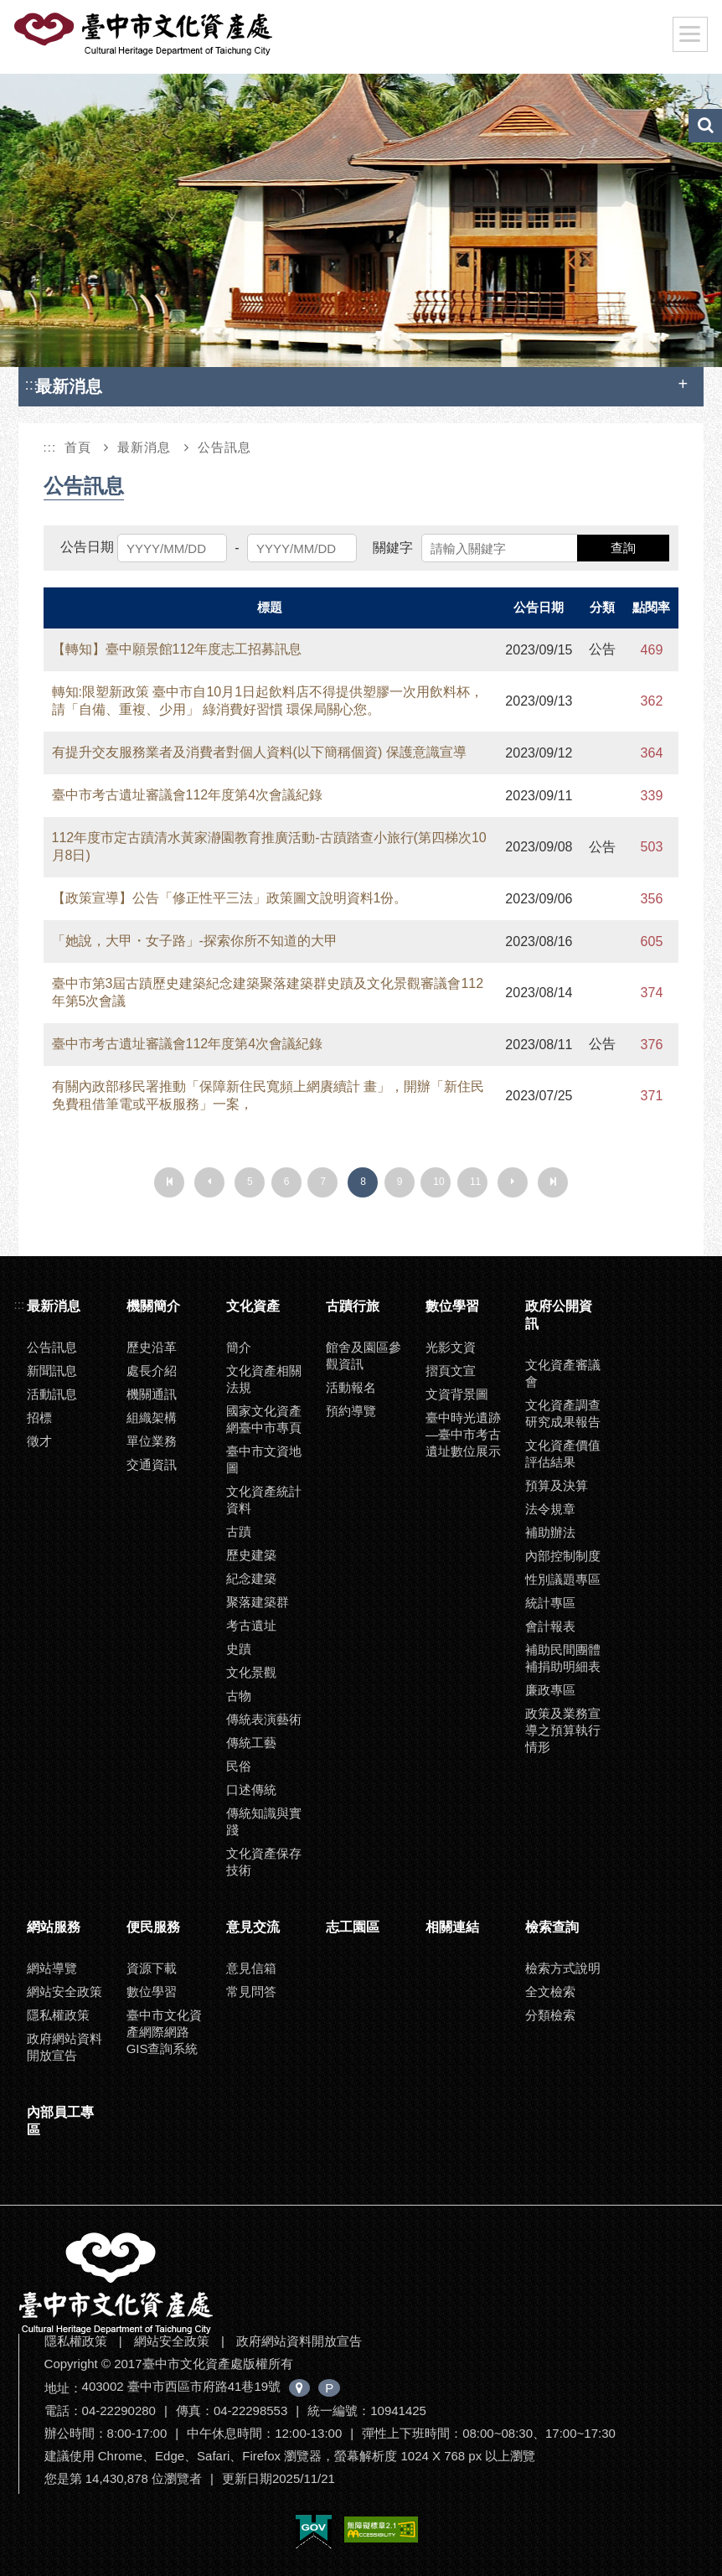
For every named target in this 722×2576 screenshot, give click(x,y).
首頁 (77, 447)
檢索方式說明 (563, 1968)
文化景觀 (251, 1672)
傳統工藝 (251, 1742)
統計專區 (550, 1603)
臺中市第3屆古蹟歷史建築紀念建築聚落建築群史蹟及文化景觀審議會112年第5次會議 (268, 992)
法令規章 (550, 1509)
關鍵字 (393, 548)
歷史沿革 (151, 1347)
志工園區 (352, 1927)
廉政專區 (550, 1690)
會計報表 (550, 1626)
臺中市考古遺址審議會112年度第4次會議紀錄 (187, 795)
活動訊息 (52, 1394)
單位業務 (151, 1441)
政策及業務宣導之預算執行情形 (563, 1730)
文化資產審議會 (563, 1373)
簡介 (238, 1347)
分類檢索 (550, 2015)
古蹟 (238, 1531)
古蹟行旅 (352, 1306)
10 (438, 1181)
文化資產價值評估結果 (563, 1453)
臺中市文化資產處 (145, 34)
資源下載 (151, 1968)
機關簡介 (153, 1306)
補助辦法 (550, 1532)
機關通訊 (151, 1394)
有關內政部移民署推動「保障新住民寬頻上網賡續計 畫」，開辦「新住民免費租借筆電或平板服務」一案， (268, 1095)
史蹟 (238, 1649)
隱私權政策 (58, 2015)
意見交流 (253, 1927)
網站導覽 (52, 1968)
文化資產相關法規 (264, 1378)
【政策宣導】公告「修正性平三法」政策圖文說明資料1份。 (230, 898)
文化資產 (253, 1306)
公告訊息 (224, 447)
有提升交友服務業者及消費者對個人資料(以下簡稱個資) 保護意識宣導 (259, 752)
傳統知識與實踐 (264, 1821)
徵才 (39, 1441)
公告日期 (87, 547)
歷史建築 (251, 1555)
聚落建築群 (257, 1602)
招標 (39, 1417)
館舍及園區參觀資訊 (363, 1355)
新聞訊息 (52, 1370)
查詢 (623, 548)
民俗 (238, 1766)
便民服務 (153, 1927)
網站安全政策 (64, 1991)
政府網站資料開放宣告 (64, 2046)
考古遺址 (251, 1625)
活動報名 (351, 1387)
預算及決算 (556, 1485)
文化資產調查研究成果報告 (563, 1413)
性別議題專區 (563, 1579)
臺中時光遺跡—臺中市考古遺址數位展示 (463, 1434)
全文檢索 (550, 1991)
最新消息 (144, 447)
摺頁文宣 (450, 1370)
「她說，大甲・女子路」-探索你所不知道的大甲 (195, 941)
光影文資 (450, 1347)
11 (475, 1181)
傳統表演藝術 (264, 1719)
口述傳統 (251, 1789)
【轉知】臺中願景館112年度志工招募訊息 (177, 649)
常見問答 (251, 1991)
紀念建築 (251, 1578)
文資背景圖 (456, 1394)
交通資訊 (151, 1464)
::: (32, 384)
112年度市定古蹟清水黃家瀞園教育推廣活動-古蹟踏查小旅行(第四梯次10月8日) (269, 846)
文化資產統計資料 (264, 1499)
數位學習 (452, 1306)
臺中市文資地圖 (264, 1459)
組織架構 (151, 1417)
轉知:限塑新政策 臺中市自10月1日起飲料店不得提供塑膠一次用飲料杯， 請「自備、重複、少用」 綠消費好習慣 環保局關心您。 (268, 700)
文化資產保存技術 (264, 1861)
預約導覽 (351, 1411)
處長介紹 (151, 1370)
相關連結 (452, 1927)
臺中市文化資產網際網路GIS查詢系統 (164, 2032)
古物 (238, 1696)
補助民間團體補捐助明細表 (563, 1657)
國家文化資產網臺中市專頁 (264, 1419)
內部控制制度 (563, 1556)
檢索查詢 (552, 1927)
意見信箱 (251, 1968)
